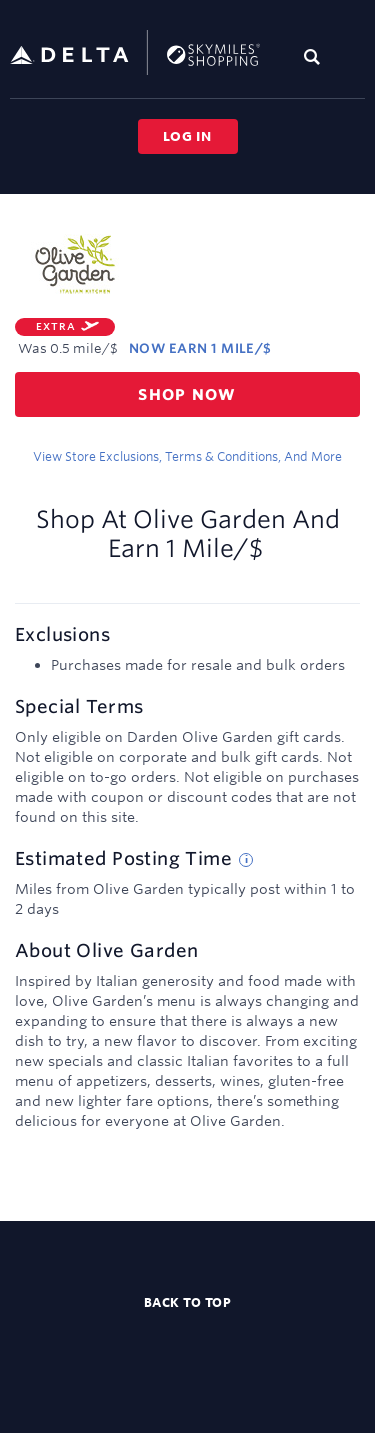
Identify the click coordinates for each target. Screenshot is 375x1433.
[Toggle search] (316, 56)
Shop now (187, 394)
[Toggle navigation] (351, 56)
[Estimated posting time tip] (246, 860)
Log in (187, 136)
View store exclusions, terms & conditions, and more (187, 456)
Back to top (188, 1302)
